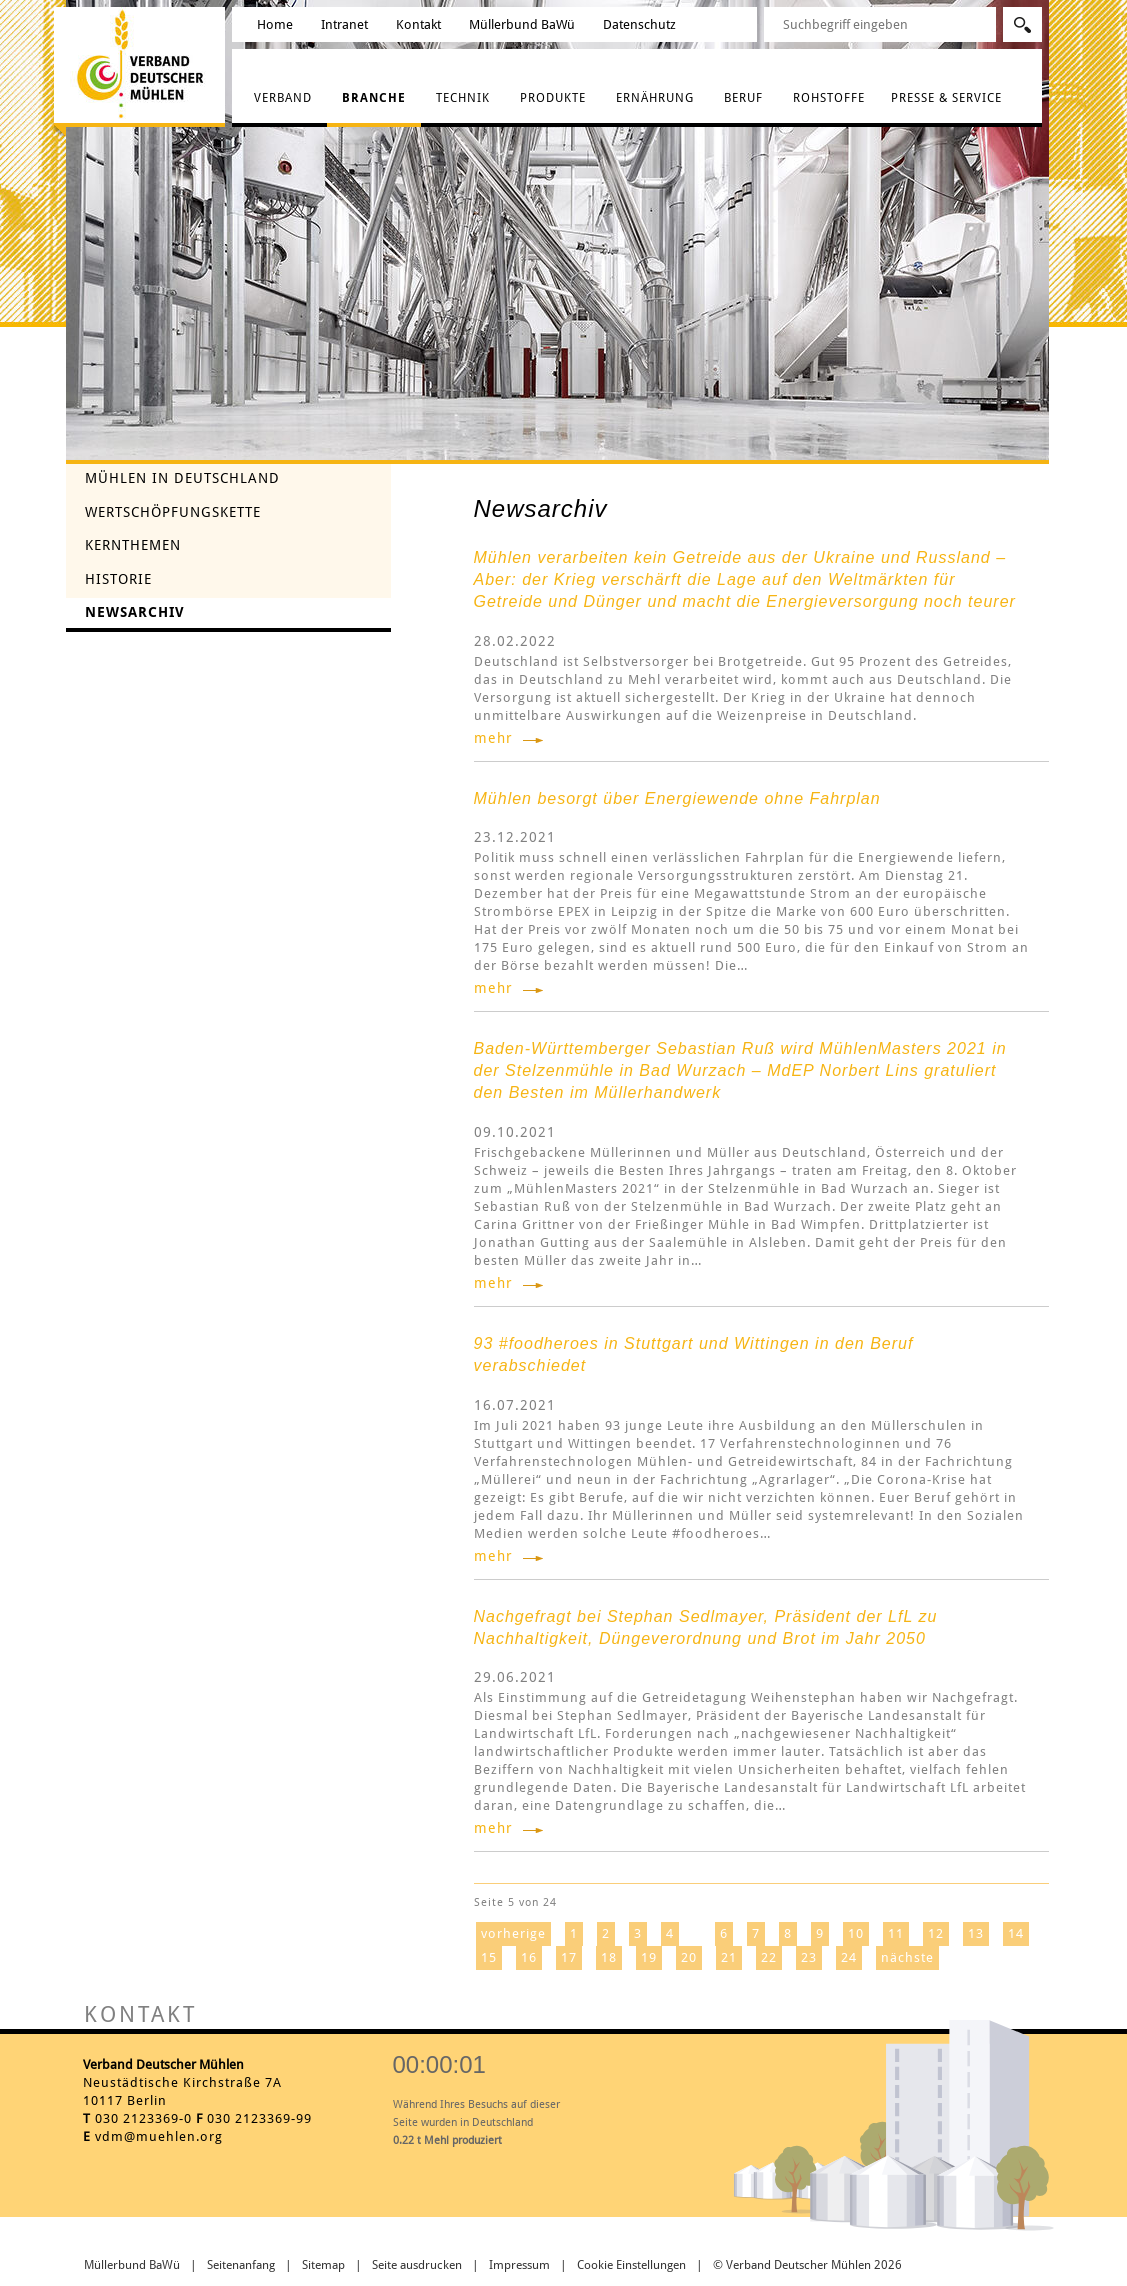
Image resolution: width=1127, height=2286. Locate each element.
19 (649, 1957)
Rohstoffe (829, 98)
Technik (463, 98)
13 (976, 1933)
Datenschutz (639, 24)
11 (896, 1933)
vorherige (513, 1933)
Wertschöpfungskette (173, 512)
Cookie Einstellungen (631, 2265)
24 (849, 1957)
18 (609, 1957)
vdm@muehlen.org (159, 2136)
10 (856, 1933)
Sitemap (323, 2265)
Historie (118, 579)
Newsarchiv (135, 612)
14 (1016, 1933)
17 (569, 1957)
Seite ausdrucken (417, 2265)
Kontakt (418, 24)
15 (489, 1957)
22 (769, 1957)
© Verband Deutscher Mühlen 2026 (807, 2265)
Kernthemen (133, 545)
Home (275, 24)
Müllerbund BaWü (522, 24)
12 (936, 1933)
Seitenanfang (241, 2265)
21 (729, 1957)
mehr (493, 738)
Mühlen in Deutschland (182, 478)
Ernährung (655, 98)
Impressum (519, 2265)
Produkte (553, 98)
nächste (907, 1957)
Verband (283, 98)
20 (689, 1957)
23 (809, 1957)
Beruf (743, 98)
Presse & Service (946, 98)
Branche (374, 98)
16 (529, 1957)
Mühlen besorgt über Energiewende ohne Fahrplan (677, 798)
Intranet (344, 24)
